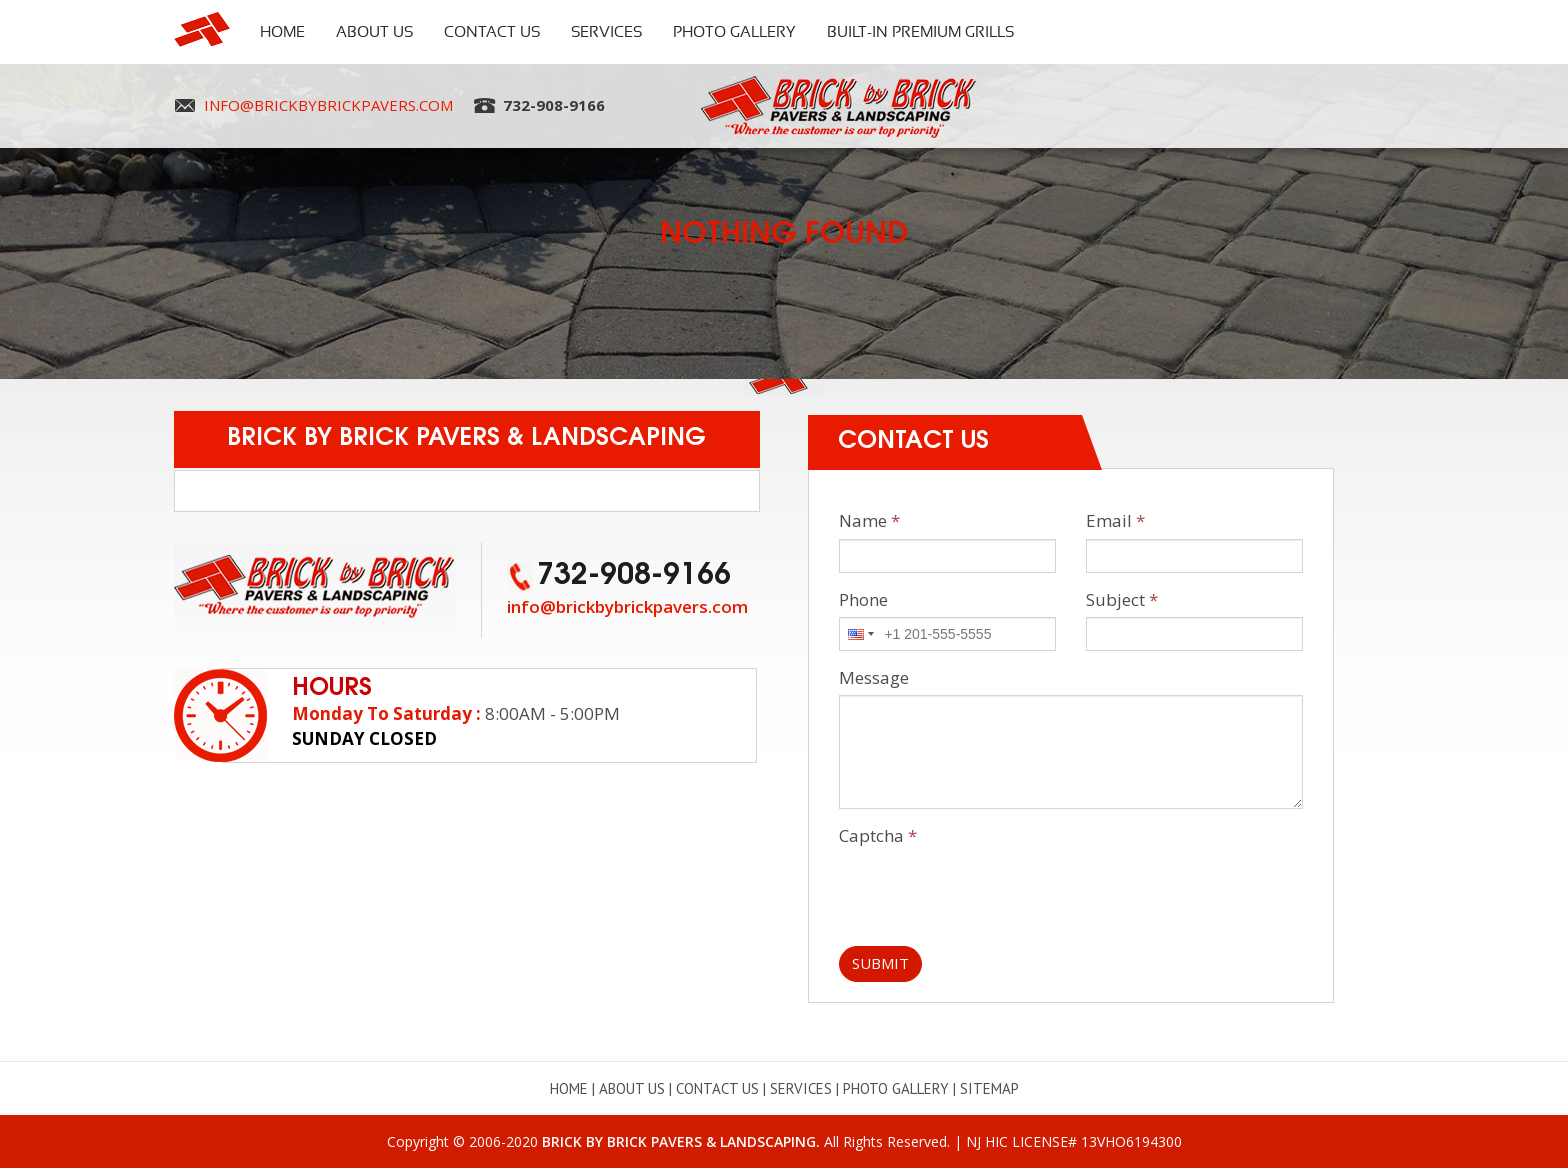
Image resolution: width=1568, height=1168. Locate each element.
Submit (880, 963)
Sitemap (989, 1088)
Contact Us (492, 32)
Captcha (878, 835)
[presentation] (991, 892)
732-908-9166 (554, 105)
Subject (1122, 599)
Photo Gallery (734, 32)
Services (606, 32)
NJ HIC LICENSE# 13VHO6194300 (1074, 1141)
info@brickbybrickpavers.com (328, 105)
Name (869, 520)
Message (874, 677)
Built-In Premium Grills (920, 32)
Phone (863, 599)
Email (1115, 520)
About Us (374, 32)
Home (282, 32)
